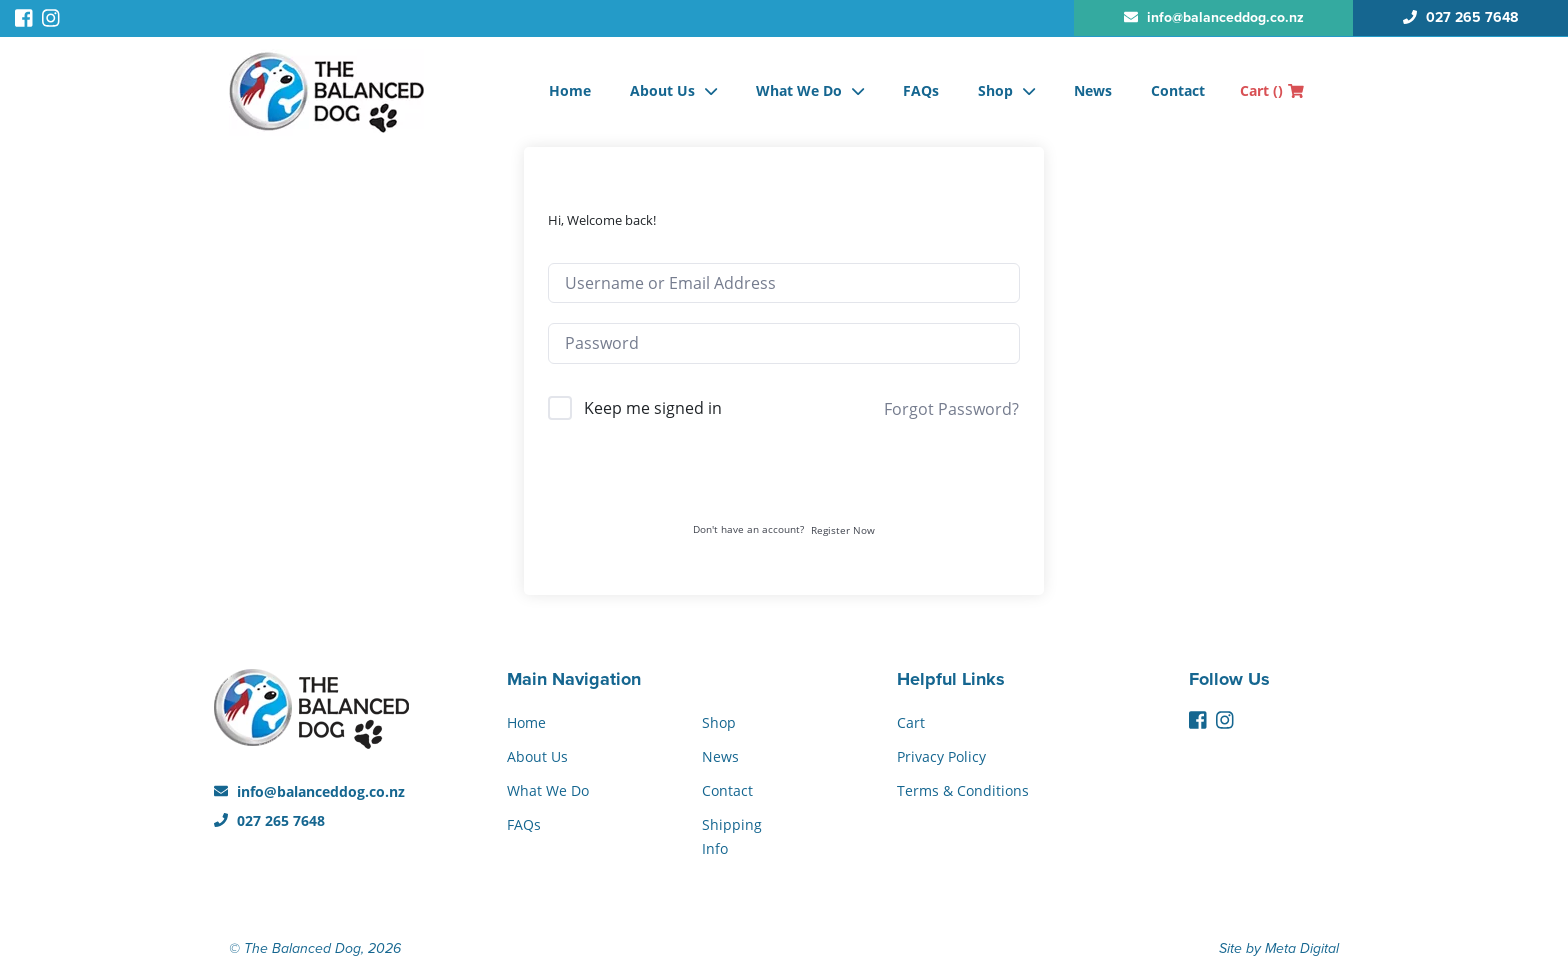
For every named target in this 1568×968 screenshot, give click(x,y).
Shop (995, 90)
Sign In (784, 481)
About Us (662, 90)
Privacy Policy (941, 756)
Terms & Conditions (963, 790)
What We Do (799, 90)
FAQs (921, 90)
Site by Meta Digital (1279, 948)
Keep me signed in (653, 408)
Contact (1178, 90)
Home (570, 90)
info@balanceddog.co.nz (309, 791)
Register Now (843, 530)
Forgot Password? (951, 409)
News (1093, 90)
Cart (1272, 90)
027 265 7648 (269, 820)
